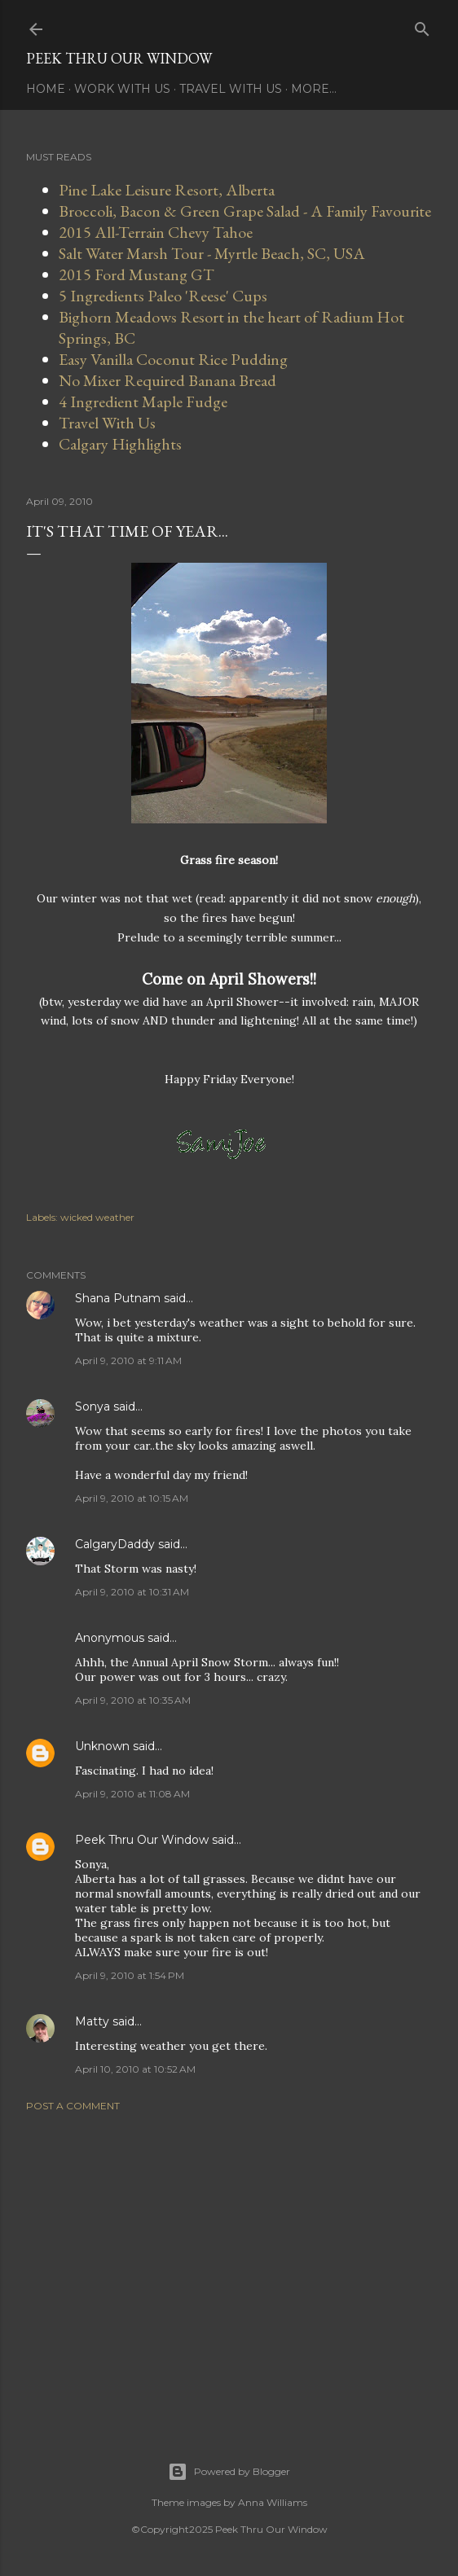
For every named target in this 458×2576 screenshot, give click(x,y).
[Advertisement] (229, 2267)
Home (45, 88)
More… (314, 88)
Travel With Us (230, 88)
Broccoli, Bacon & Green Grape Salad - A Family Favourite (245, 211)
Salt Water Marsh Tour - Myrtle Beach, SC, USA (212, 253)
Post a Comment (73, 2106)
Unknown (102, 1746)
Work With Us (122, 88)
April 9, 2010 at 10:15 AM (131, 1498)
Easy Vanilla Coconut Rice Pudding (173, 359)
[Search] (422, 26)
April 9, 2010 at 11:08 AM (132, 1794)
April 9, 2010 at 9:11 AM (128, 1360)
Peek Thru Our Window (119, 58)
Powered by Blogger (229, 2472)
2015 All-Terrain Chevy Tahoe (156, 232)
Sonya (92, 1406)
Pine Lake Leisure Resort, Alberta (167, 189)
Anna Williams (272, 2502)
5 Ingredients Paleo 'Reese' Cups (163, 295)
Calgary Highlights (120, 443)
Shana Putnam (118, 1298)
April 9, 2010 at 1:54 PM (129, 1975)
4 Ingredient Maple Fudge (143, 401)
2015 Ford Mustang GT (136, 274)
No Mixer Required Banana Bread (167, 380)
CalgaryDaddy (115, 1544)
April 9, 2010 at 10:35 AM (133, 1700)
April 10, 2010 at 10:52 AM (135, 2069)
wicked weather (97, 1217)
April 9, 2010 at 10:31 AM (132, 1592)
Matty (92, 2021)
